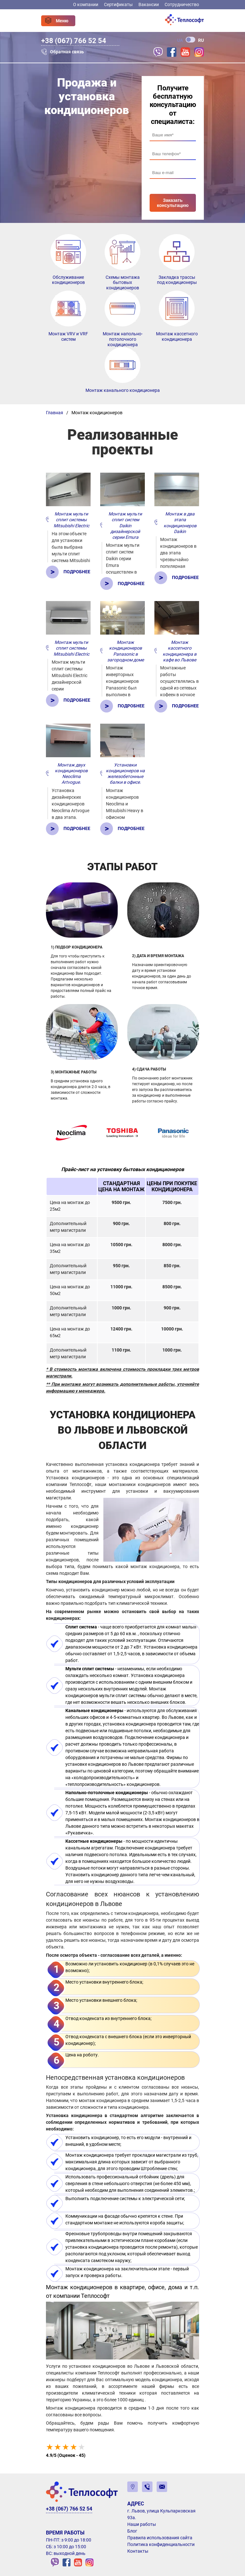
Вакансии (148, 4)
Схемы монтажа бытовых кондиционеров (123, 283)
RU (201, 40)
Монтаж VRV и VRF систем (68, 336)
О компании (85, 4)
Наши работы (141, 2524)
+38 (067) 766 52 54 (73, 41)
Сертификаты (118, 4)
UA (180, 40)
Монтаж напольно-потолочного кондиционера (123, 339)
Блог (132, 2531)
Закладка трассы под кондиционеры (177, 280)
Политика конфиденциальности (161, 2544)
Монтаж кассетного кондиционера (177, 336)
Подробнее (76, 571)
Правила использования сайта (159, 2537)
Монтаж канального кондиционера (122, 390)
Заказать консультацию (173, 203)
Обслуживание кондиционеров (68, 280)
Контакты (137, 2551)
